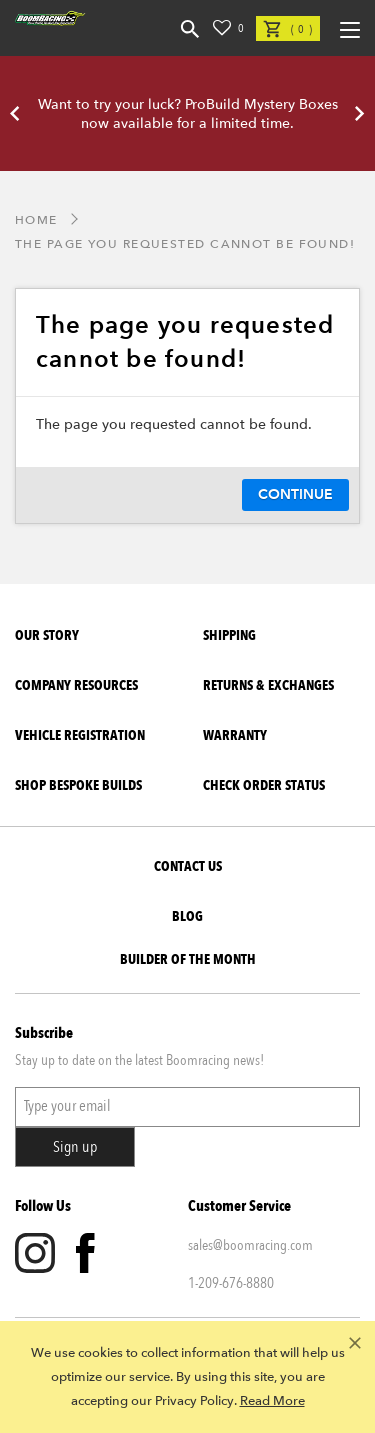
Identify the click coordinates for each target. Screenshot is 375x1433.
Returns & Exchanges (268, 685)
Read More (272, 1401)
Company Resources (76, 685)
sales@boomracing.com (250, 1245)
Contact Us (188, 866)
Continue (295, 494)
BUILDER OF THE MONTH (188, 959)
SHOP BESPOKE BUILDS (78, 785)
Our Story (47, 635)
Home (36, 220)
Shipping (229, 635)
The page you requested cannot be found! (185, 244)
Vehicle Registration (80, 735)
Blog (187, 916)
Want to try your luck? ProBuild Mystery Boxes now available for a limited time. (188, 114)
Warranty (235, 735)
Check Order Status (264, 785)
